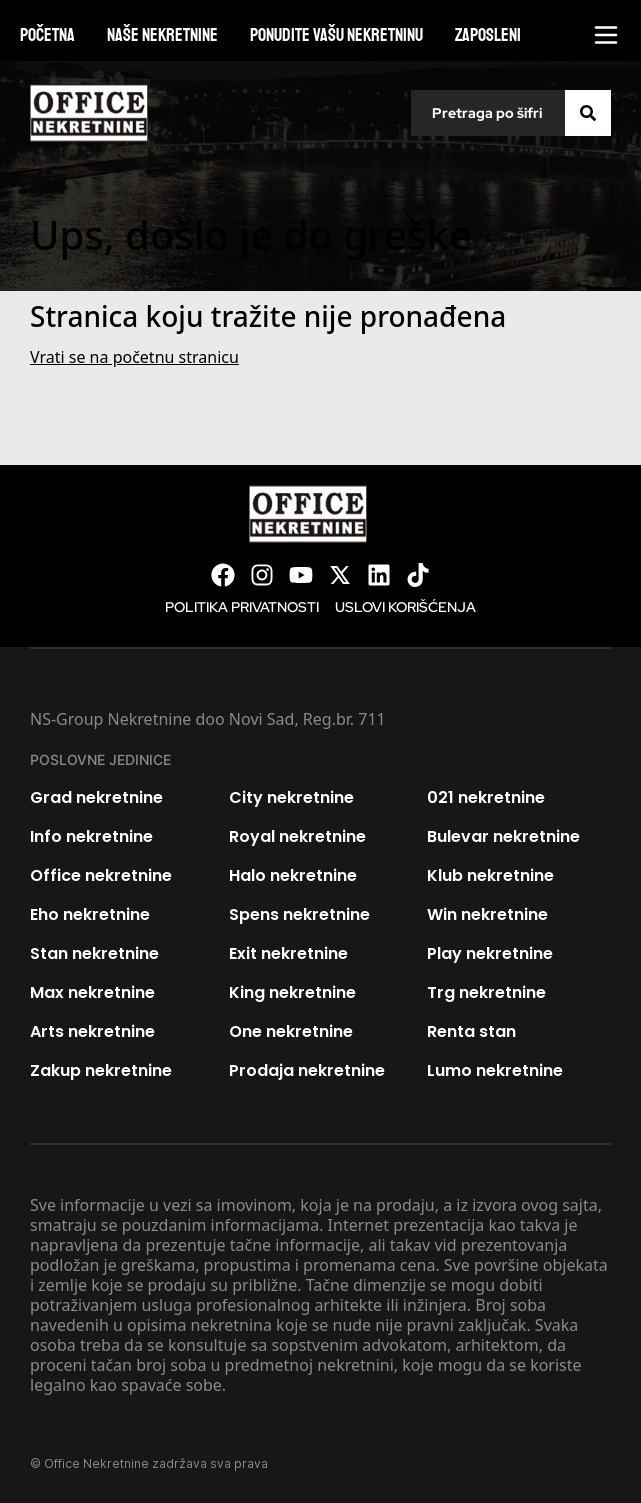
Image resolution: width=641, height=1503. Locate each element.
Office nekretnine (101, 875)
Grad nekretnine (96, 797)
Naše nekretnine (162, 35)
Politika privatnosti (242, 607)
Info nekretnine (91, 836)
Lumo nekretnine (495, 1070)
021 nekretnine (486, 797)
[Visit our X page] (340, 575)
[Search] (588, 113)
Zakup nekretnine (101, 1070)
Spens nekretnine (299, 914)
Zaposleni (488, 35)
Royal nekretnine (297, 836)
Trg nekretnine (486, 992)
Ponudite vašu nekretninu (336, 35)
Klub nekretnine (490, 875)
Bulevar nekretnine (503, 836)
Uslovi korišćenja (405, 607)
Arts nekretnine (92, 1031)
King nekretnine (292, 992)
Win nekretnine (487, 914)
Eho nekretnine (90, 914)
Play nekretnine (490, 953)
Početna (47, 35)
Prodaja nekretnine (307, 1070)
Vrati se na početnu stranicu (134, 357)
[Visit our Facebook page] (223, 575)
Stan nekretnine (94, 953)
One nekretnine (291, 1031)
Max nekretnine (92, 992)
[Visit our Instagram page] (262, 575)
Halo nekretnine (293, 875)
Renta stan (471, 1031)
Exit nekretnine (288, 953)
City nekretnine (291, 797)
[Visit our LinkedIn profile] (379, 575)
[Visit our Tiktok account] (418, 575)
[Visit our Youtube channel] (301, 575)
